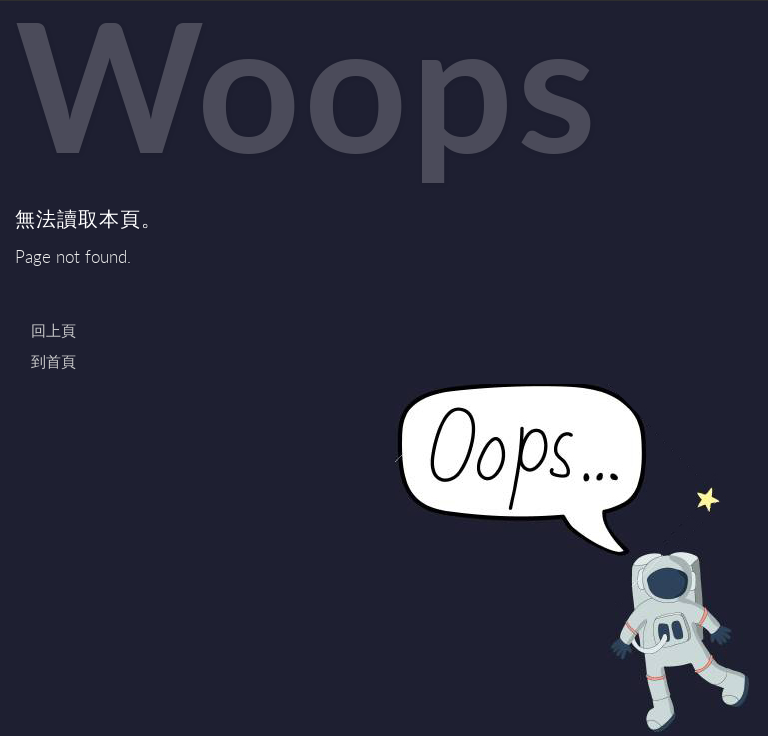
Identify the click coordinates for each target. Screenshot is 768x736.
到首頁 (53, 361)
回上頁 (53, 330)
